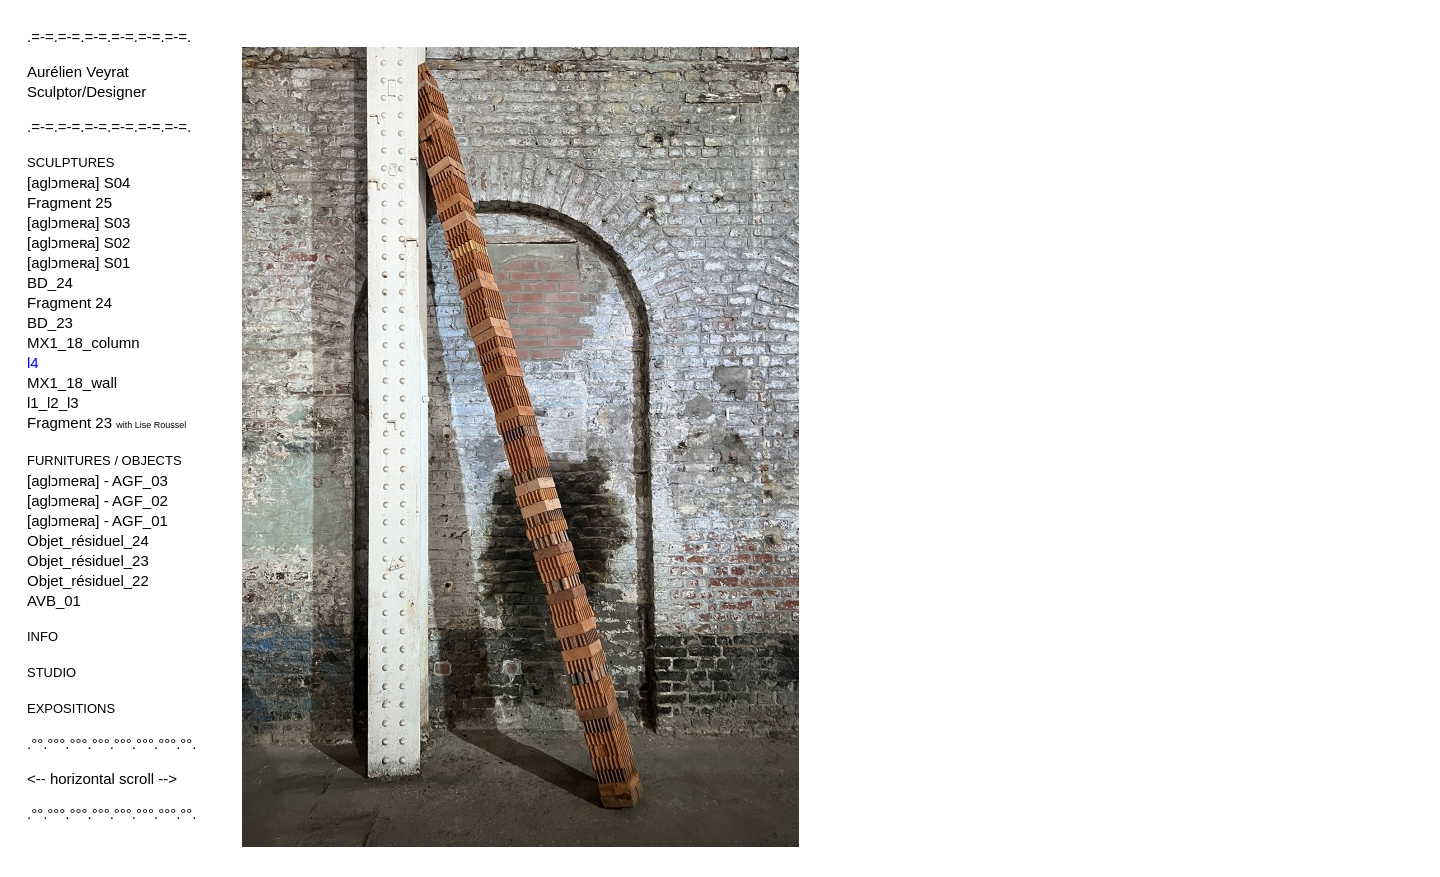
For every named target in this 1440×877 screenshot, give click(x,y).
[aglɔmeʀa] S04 (78, 182)
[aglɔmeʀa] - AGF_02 (97, 500)
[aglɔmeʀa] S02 (78, 242)
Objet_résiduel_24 (88, 540)
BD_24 (50, 282)
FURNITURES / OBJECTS (104, 460)
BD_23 (50, 322)
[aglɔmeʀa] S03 (78, 222)
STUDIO (51, 672)
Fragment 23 (106, 422)
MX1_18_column (83, 342)
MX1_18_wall (72, 382)
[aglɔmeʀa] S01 (78, 262)
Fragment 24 (69, 302)
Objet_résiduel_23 (88, 560)
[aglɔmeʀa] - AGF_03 (97, 480)
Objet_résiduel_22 (88, 580)
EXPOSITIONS (71, 708)
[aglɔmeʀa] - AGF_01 (97, 520)
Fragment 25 (69, 202)
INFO (42, 636)
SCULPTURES (70, 162)
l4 (33, 362)
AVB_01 (54, 600)
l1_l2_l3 (53, 402)
